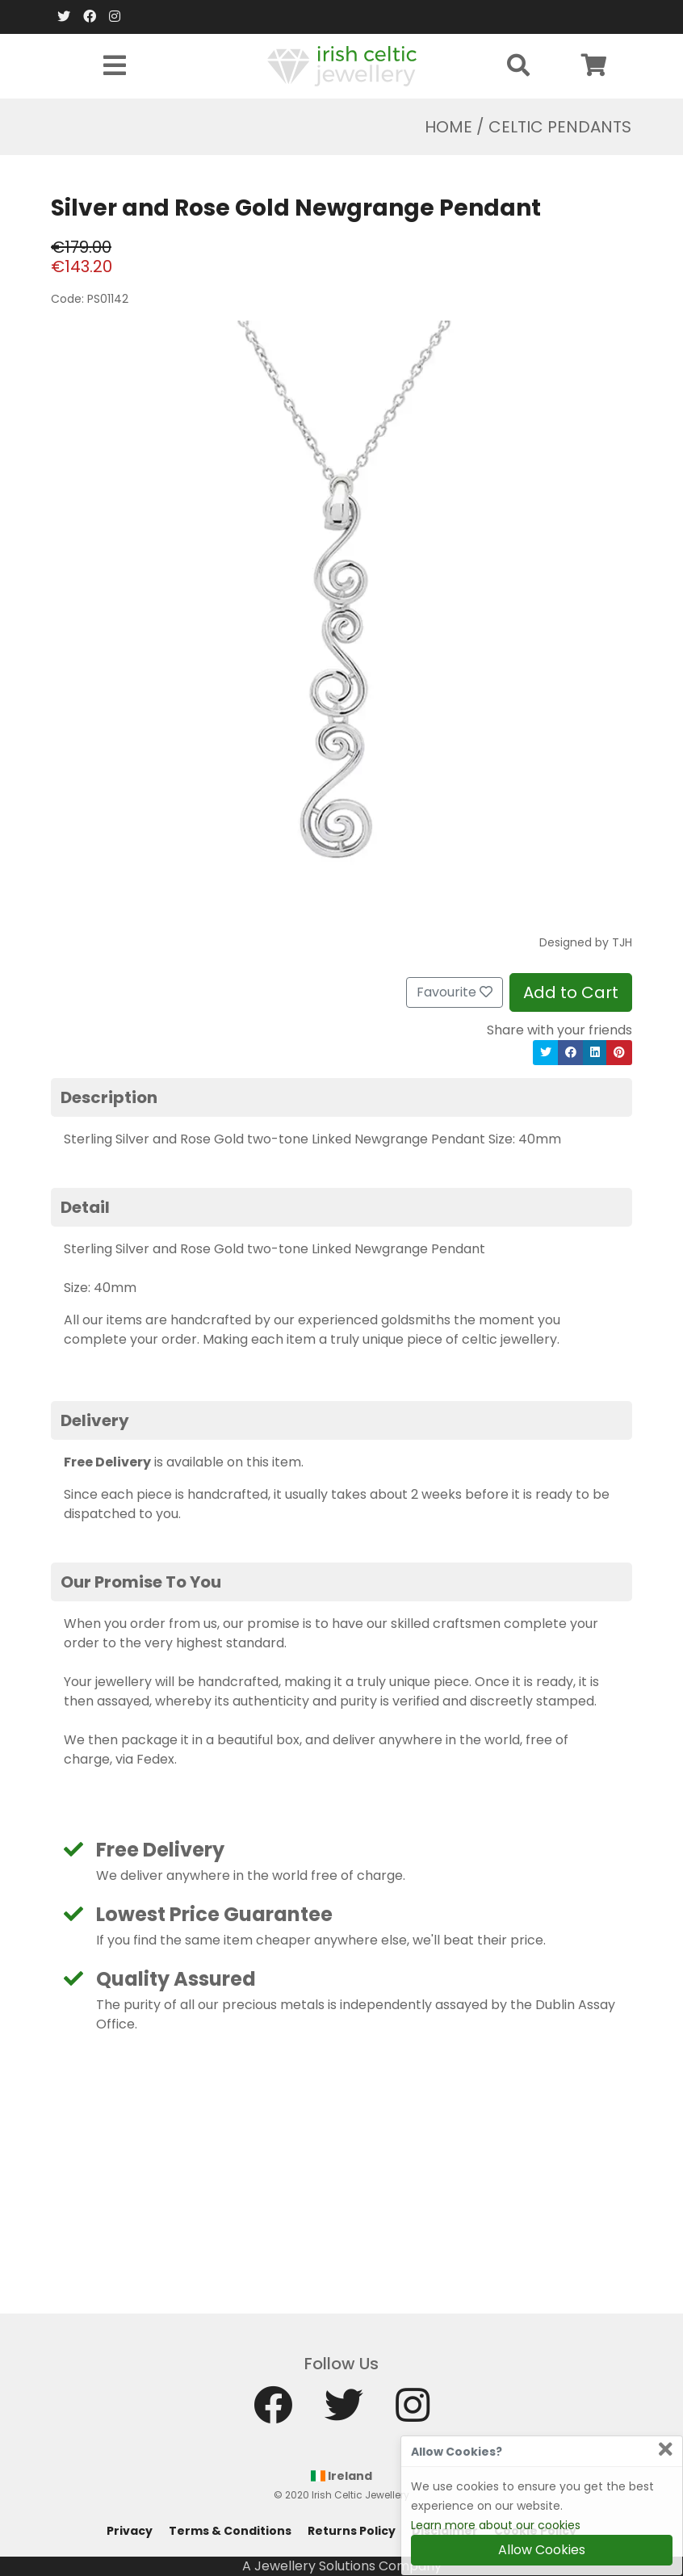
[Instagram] (115, 17)
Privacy (130, 2531)
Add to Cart (570, 992)
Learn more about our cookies (495, 2525)
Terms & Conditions (230, 2531)
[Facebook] (89, 17)
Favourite (454, 992)
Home (448, 126)
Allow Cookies (541, 2549)
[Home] (342, 65)
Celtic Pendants (559, 126)
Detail (85, 1207)
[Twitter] (64, 17)
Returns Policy (352, 2531)
